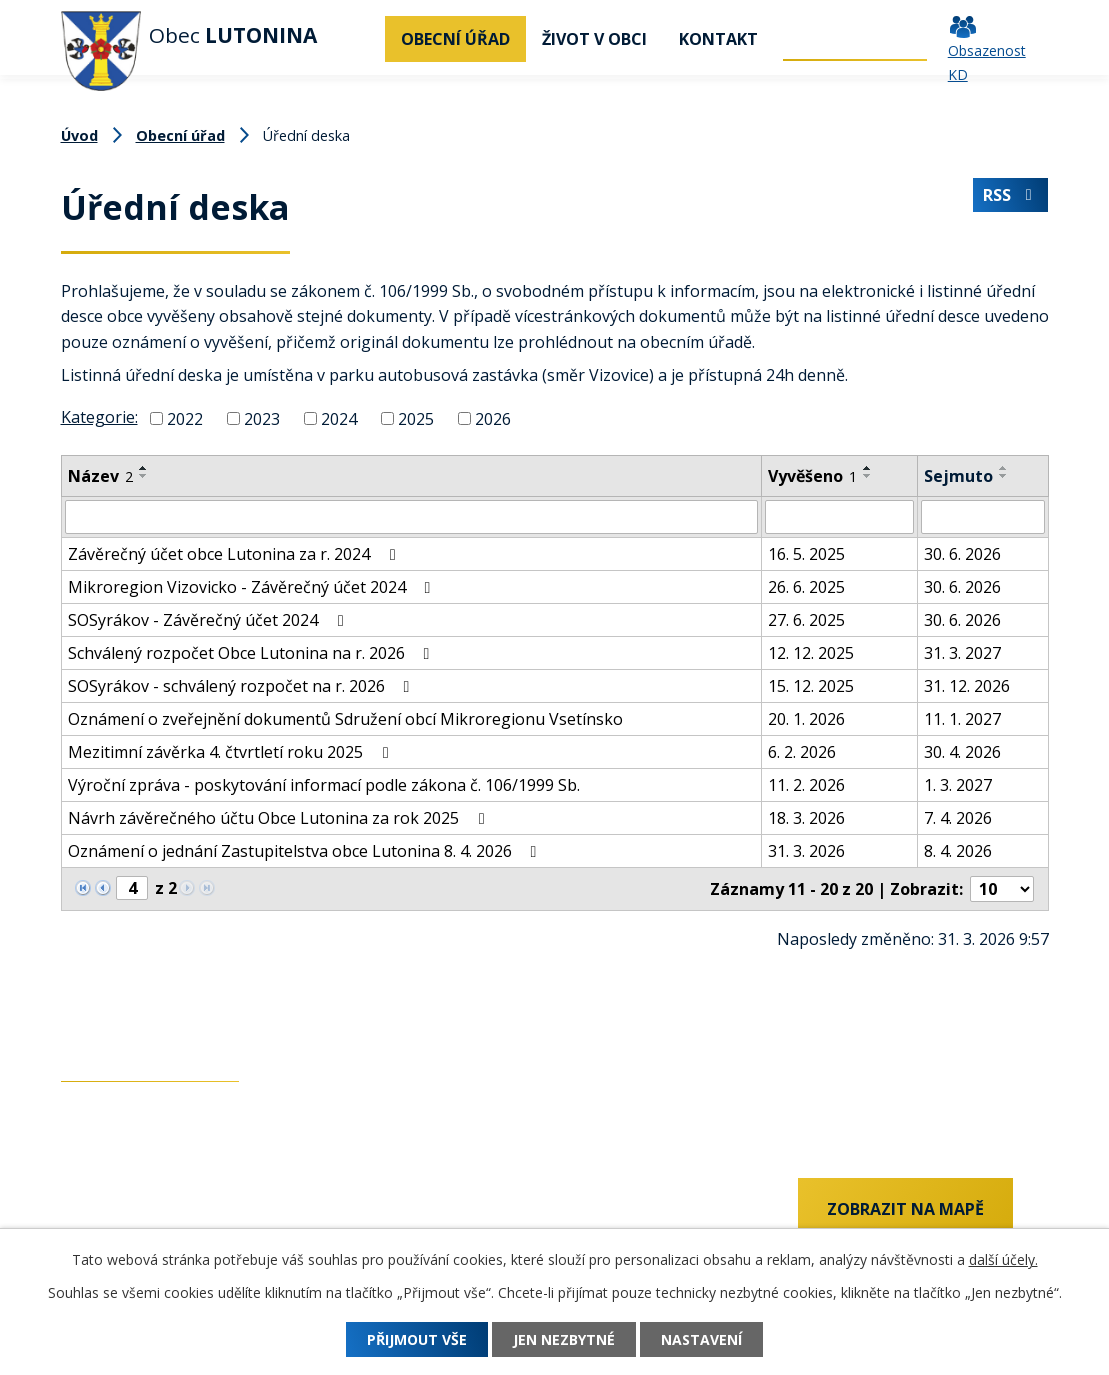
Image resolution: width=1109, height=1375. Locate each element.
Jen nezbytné (564, 1339)
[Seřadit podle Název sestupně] (144, 476)
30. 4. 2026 (962, 752)
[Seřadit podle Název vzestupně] (144, 468)
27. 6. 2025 (806, 620)
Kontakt (718, 39)
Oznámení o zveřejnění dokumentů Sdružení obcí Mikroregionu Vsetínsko (345, 719)
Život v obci (594, 39)
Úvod (360, 39)
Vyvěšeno (812, 476)
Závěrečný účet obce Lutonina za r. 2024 (235, 554)
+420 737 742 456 (126, 1211)
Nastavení (701, 1339)
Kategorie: (99, 417)
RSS (1011, 195)
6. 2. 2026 (802, 752)
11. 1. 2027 (962, 719)
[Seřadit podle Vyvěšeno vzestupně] (868, 468)
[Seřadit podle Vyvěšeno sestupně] (868, 476)
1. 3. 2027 (958, 785)
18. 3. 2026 (806, 818)
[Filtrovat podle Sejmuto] (983, 517)
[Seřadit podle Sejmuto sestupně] (1004, 476)
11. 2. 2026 (806, 785)
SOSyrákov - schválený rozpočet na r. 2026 (242, 686)
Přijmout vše (417, 1339)
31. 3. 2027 (962, 653)
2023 (262, 419)
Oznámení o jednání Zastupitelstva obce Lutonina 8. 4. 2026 (306, 851)
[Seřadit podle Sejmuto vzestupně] (1004, 468)
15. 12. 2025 (811, 686)
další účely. (1003, 1259)
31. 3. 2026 (806, 851)
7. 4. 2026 (958, 818)
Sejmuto (958, 476)
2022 (185, 419)
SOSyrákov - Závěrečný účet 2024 (209, 620)
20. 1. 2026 (806, 719)
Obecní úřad (455, 39)
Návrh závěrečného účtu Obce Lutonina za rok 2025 (279, 818)
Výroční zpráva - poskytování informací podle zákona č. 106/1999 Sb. (324, 785)
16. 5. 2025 (806, 554)
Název (100, 476)
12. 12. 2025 (811, 653)
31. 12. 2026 (967, 686)
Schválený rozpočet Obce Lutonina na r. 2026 (252, 653)
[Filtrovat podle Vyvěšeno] (839, 517)
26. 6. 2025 (806, 587)
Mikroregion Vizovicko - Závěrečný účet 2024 (253, 587)
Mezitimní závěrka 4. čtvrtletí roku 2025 (231, 752)
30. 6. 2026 (962, 554)
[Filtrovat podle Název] (412, 517)
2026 (493, 419)
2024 (339, 419)
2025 (416, 419)
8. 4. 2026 (958, 851)
